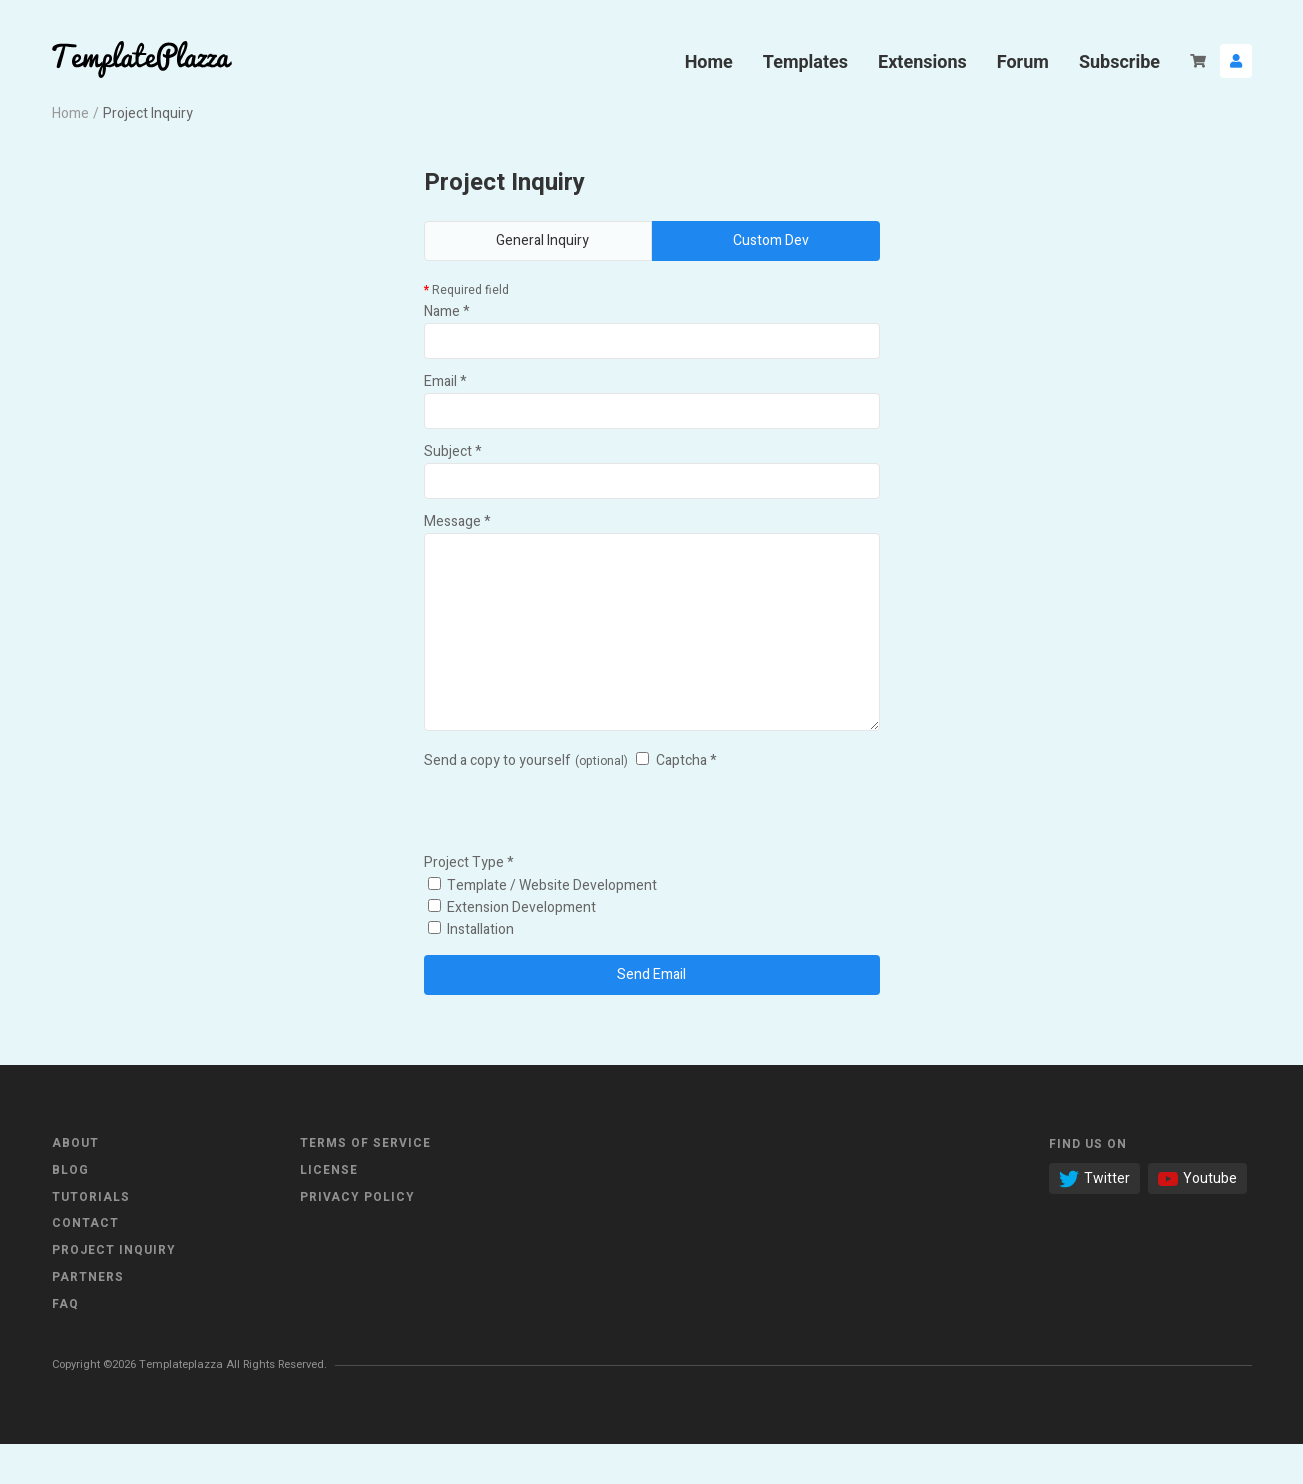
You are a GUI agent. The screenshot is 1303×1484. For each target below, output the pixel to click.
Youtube (1197, 1218)
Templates (805, 61)
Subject (453, 451)
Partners (88, 1317)
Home (709, 61)
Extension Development (512, 947)
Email (445, 381)
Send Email (651, 1014)
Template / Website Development (542, 925)
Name (447, 311)
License (329, 1210)
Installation (471, 969)
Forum (1023, 61)
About (75, 1183)
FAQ (65, 1344)
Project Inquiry (114, 1290)
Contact (85, 1263)
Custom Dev (771, 240)
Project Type (469, 902)
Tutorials (91, 1237)
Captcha (686, 800)
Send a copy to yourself (497, 800)
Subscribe (1119, 61)
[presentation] (576, 851)
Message (457, 521)
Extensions (922, 61)
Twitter (1094, 1218)
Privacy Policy (357, 1237)
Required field (466, 290)
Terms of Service (365, 1183)
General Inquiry (542, 240)
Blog (70, 1210)
